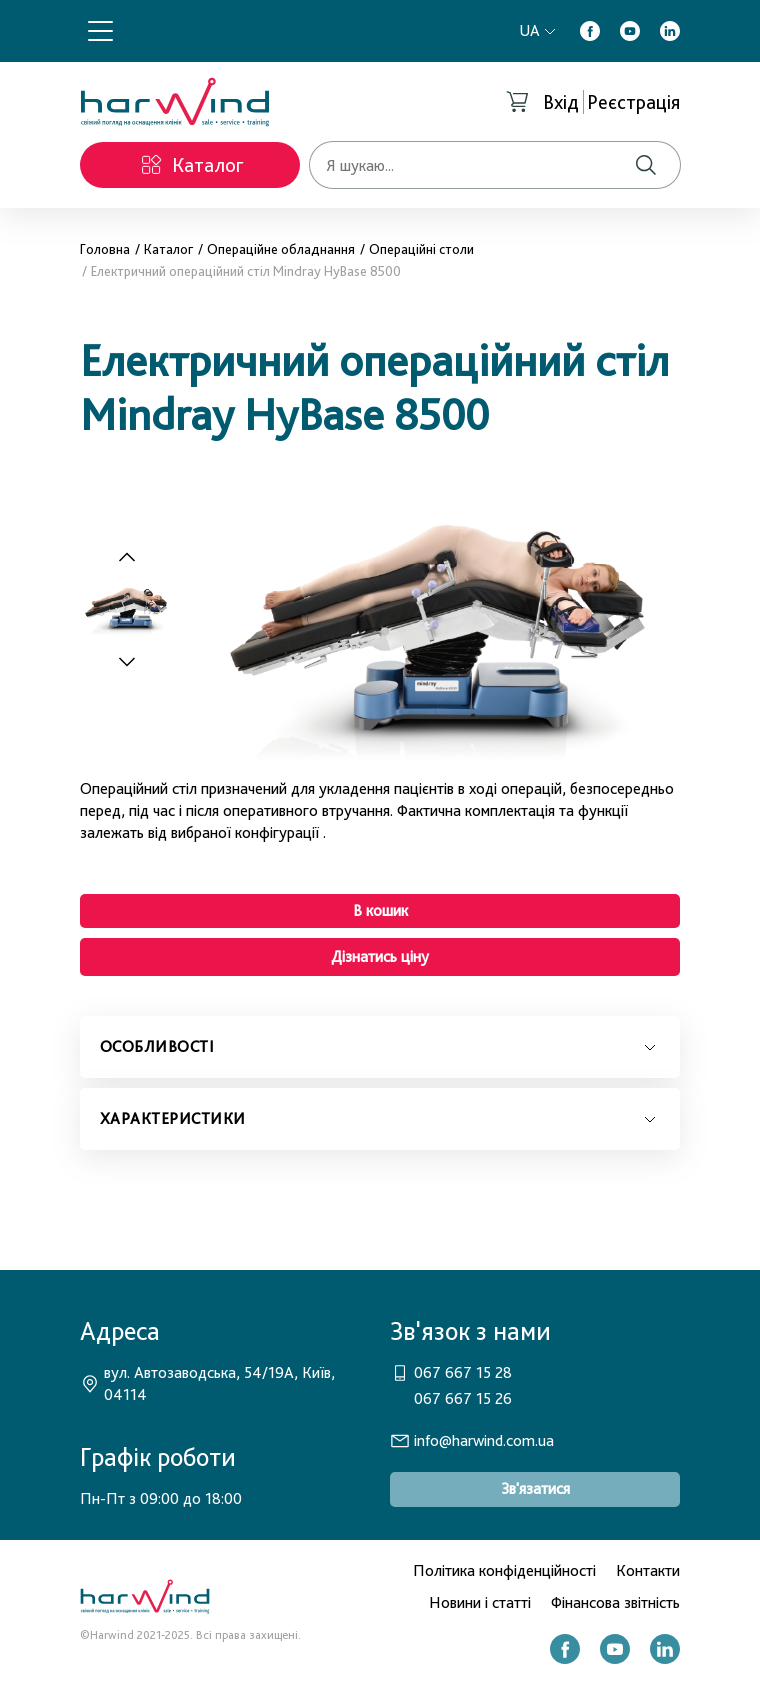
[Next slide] (138, 661)
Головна (105, 249)
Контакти (648, 1570)
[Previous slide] (127, 558)
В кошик (380, 910)
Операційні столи (421, 249)
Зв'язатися (535, 1488)
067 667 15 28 (463, 1372)
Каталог (168, 249)
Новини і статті (480, 1602)
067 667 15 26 (463, 1398)
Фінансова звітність (615, 1602)
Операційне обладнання (281, 249)
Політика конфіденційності (504, 1570)
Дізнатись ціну (380, 956)
